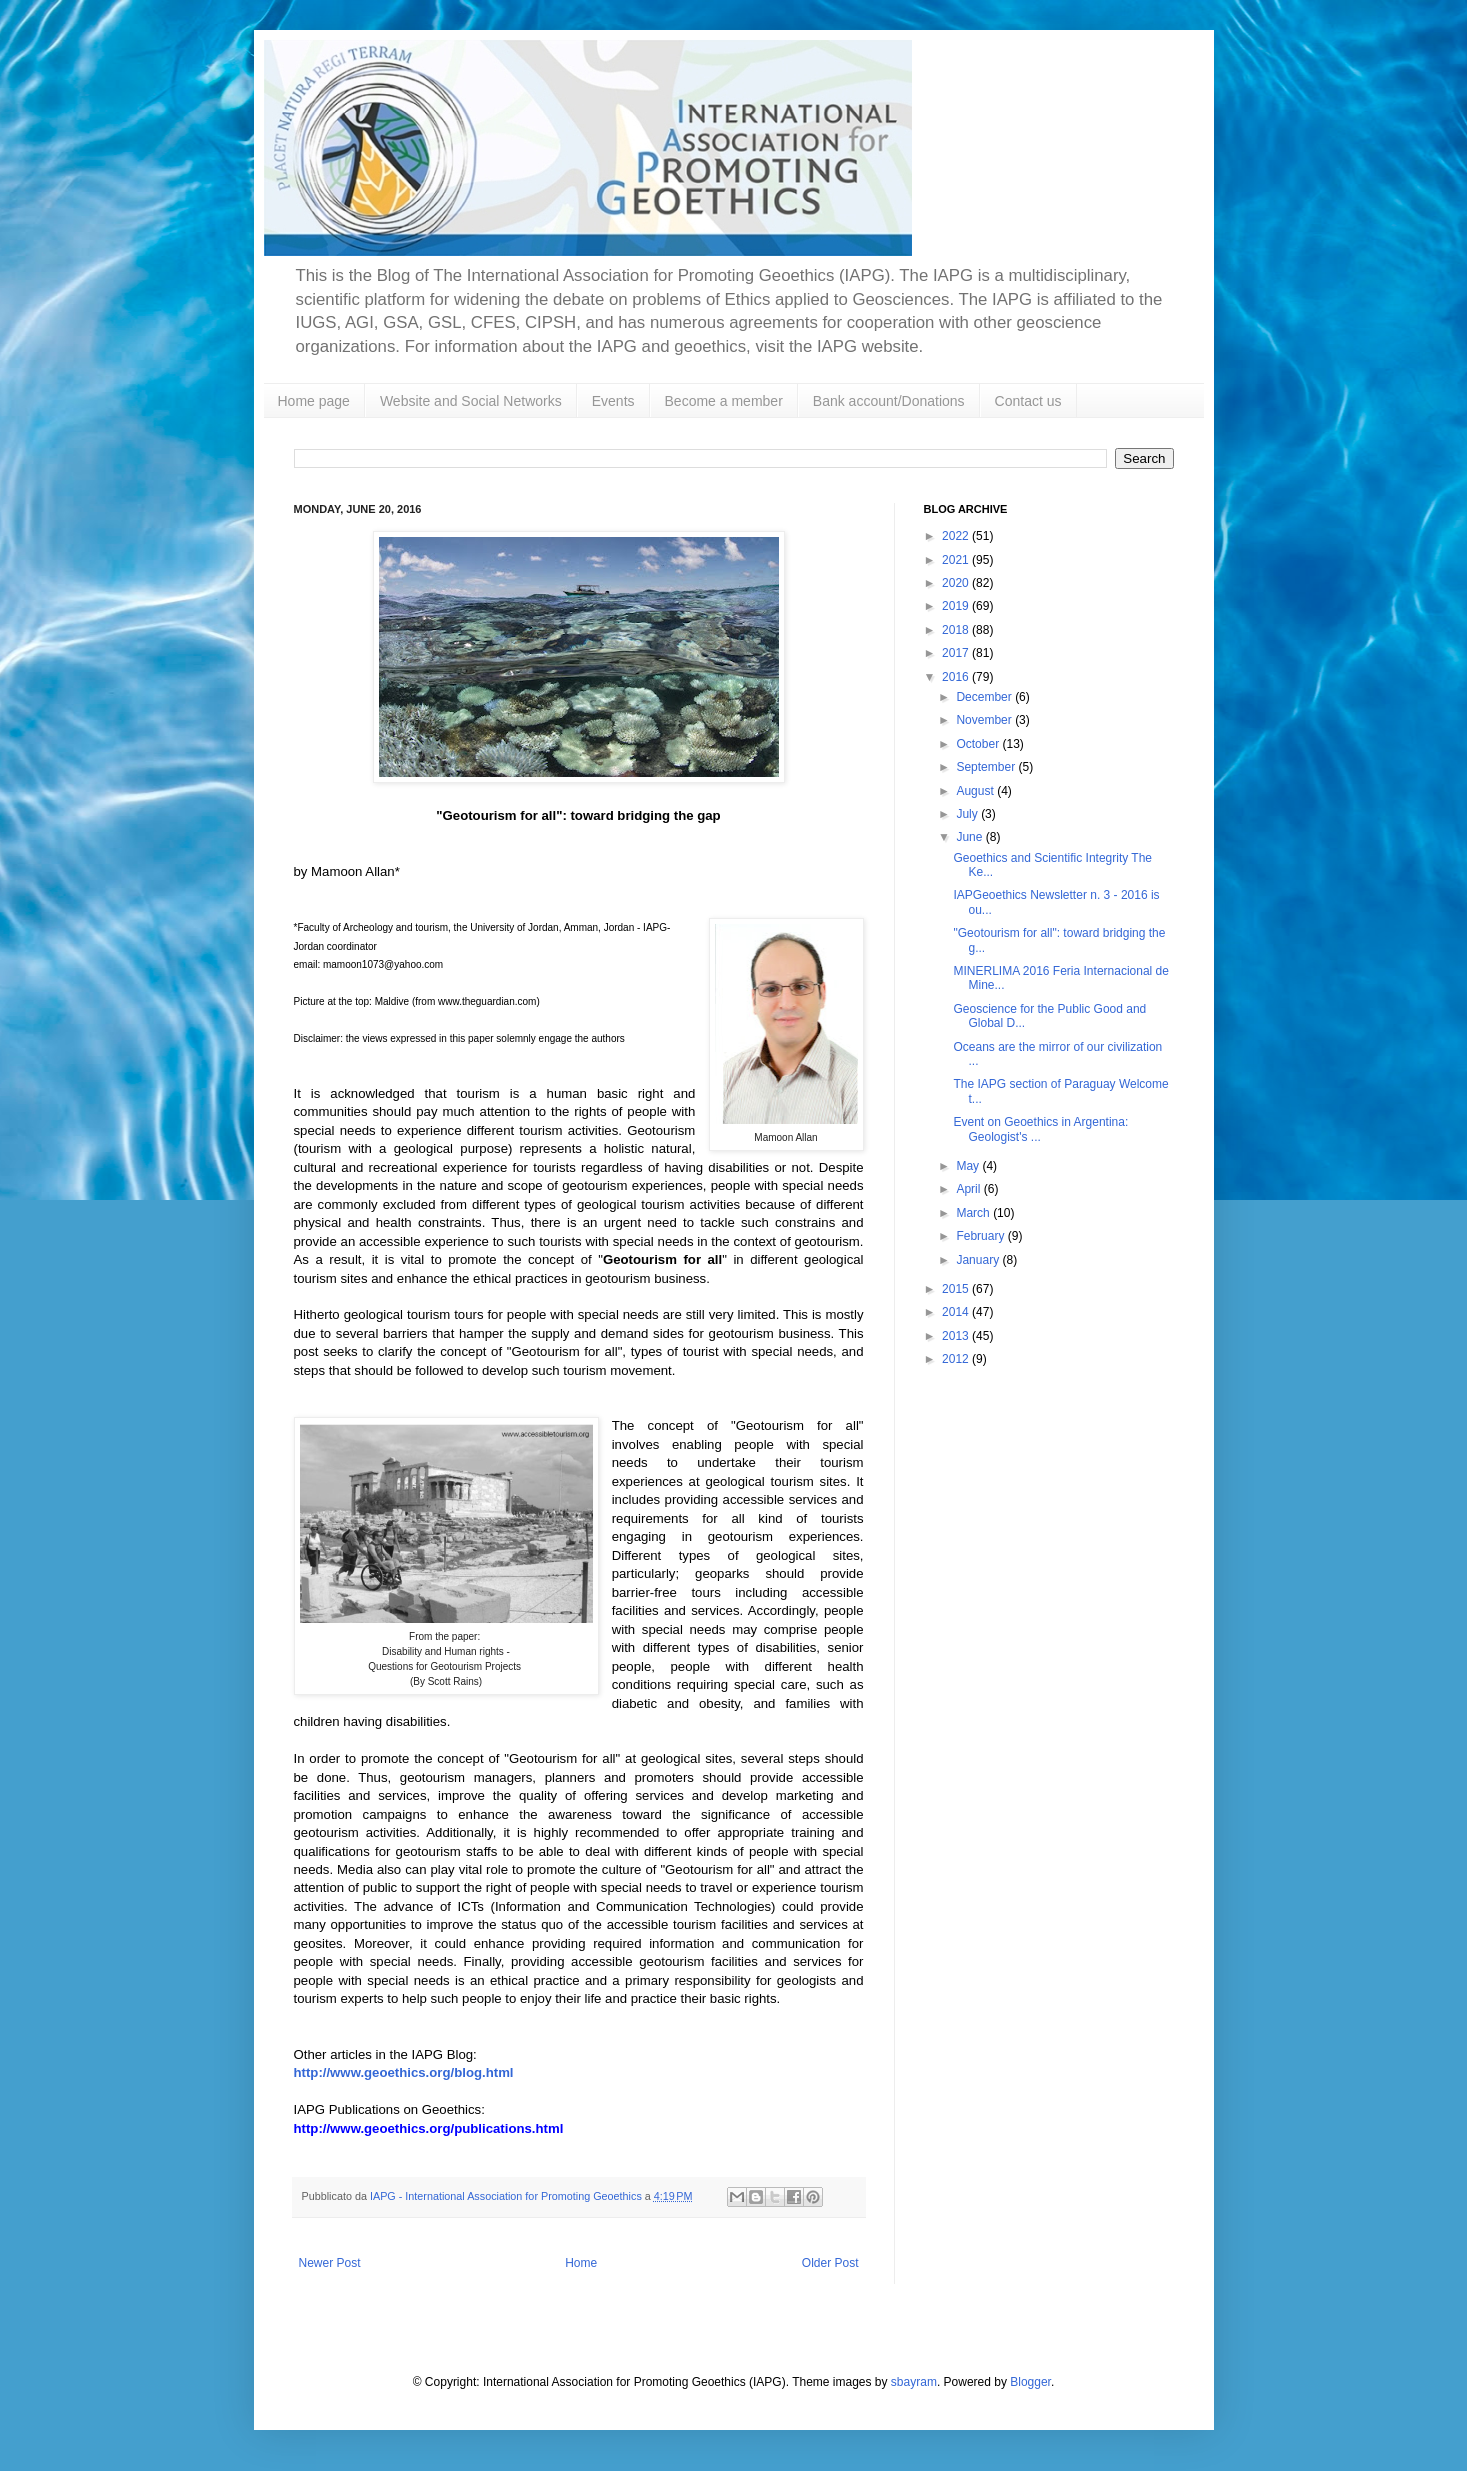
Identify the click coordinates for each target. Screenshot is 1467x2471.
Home (581, 2263)
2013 (957, 1336)
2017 (957, 653)
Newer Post (330, 2263)
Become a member (724, 401)
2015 (957, 1289)
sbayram (914, 2382)
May (969, 1166)
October (979, 744)
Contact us (1028, 401)
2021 (957, 560)
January (979, 1260)
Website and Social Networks (471, 401)
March (974, 1213)
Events (613, 401)
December (985, 697)
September (987, 767)
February (981, 1236)
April (969, 1189)
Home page (314, 401)
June (970, 837)
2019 (957, 606)
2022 (957, 536)
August (976, 791)
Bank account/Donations (889, 401)
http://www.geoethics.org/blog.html (404, 2072)
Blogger (1030, 2382)
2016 (957, 677)
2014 (957, 1312)
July (968, 814)
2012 (957, 1359)
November (985, 720)
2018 (957, 630)
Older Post (830, 2263)
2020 (957, 583)
